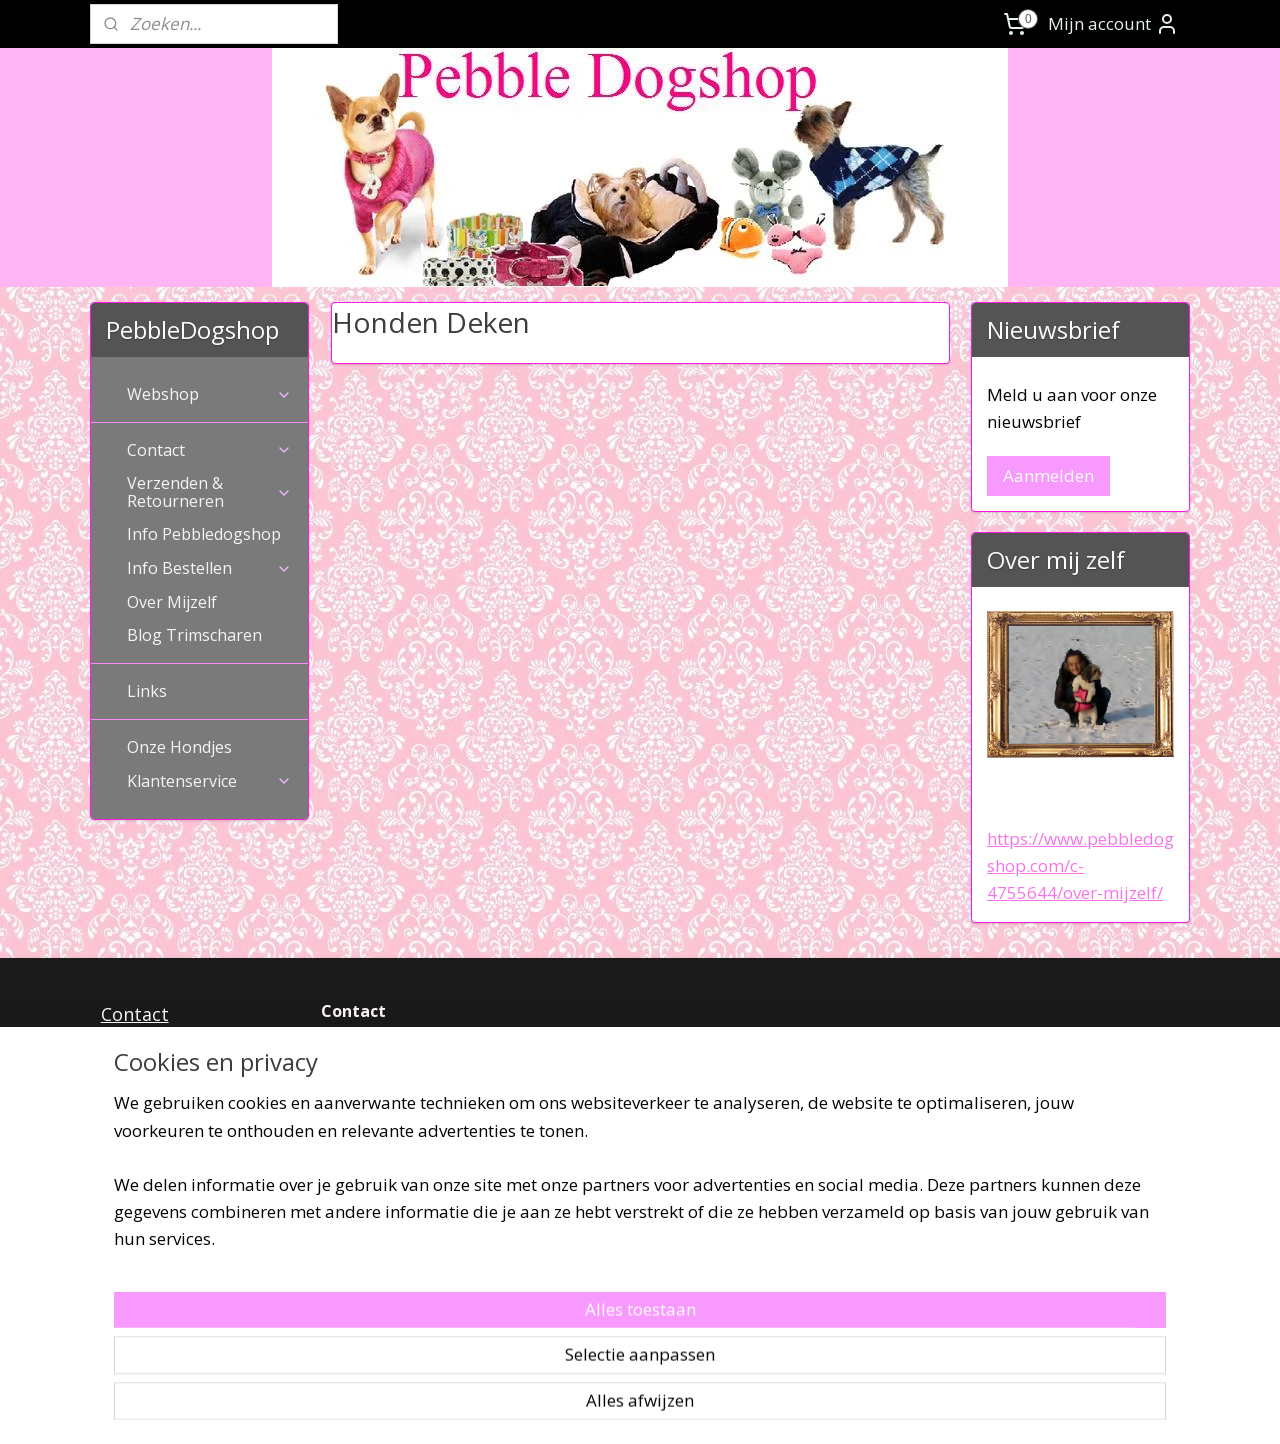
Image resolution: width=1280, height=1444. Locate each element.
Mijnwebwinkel (862, 1407)
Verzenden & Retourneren (209, 492)
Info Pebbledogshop (204, 534)
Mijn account (1113, 24)
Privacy (131, 1129)
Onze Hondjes (179, 747)
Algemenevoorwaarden (200, 1100)
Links (147, 691)
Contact (209, 450)
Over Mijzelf (172, 602)
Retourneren (155, 1072)
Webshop (209, 394)
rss (611, 1407)
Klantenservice (209, 781)
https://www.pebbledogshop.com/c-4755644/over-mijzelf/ (1080, 865)
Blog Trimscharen (194, 635)
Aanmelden (1048, 475)
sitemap (569, 1407)
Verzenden (149, 1043)
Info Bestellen (209, 568)
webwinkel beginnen (688, 1407)
